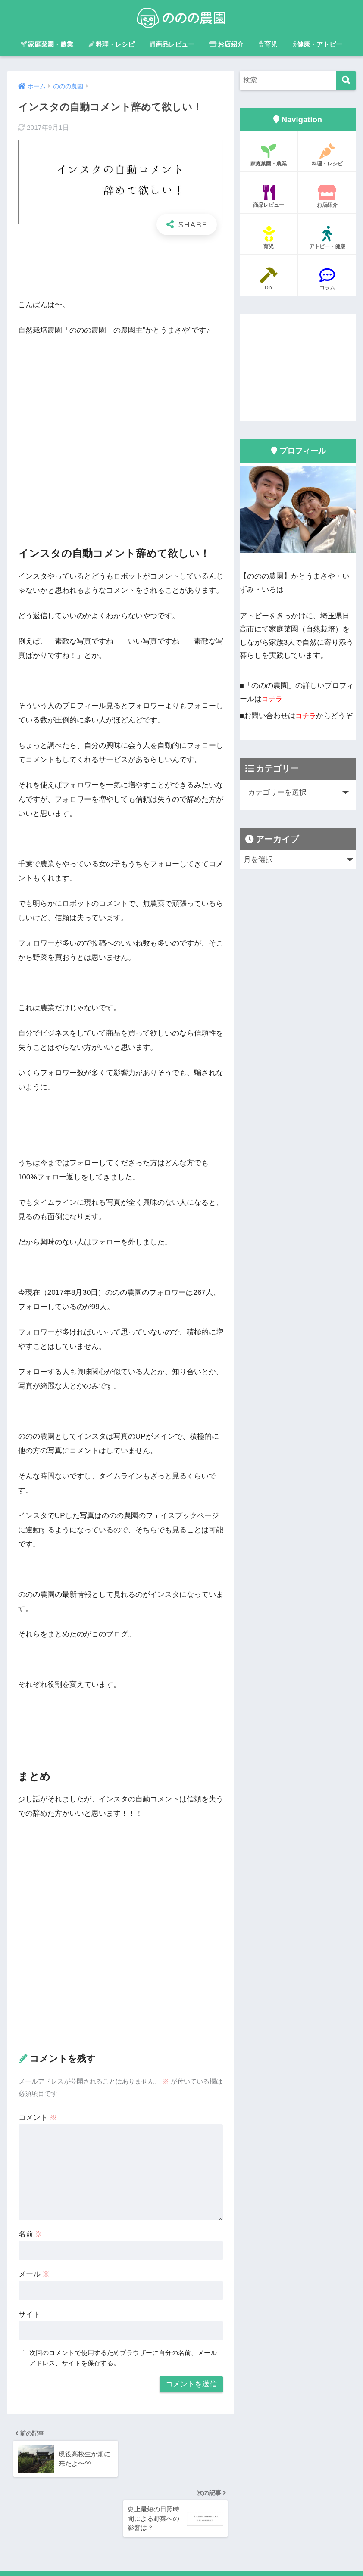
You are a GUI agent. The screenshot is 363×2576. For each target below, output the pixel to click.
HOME (182, 2532)
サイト (30, 2314)
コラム (327, 279)
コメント (38, 2117)
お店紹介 (226, 44)
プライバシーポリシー (143, 2551)
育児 (268, 44)
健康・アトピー (317, 44)
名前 (31, 2234)
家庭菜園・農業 (47, 44)
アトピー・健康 (327, 237)
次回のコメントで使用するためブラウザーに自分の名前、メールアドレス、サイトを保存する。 (123, 2358)
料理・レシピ (111, 44)
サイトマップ (202, 2551)
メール (34, 2274)
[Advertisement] (120, 268)
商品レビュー (172, 44)
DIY (269, 279)
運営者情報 (88, 2551)
